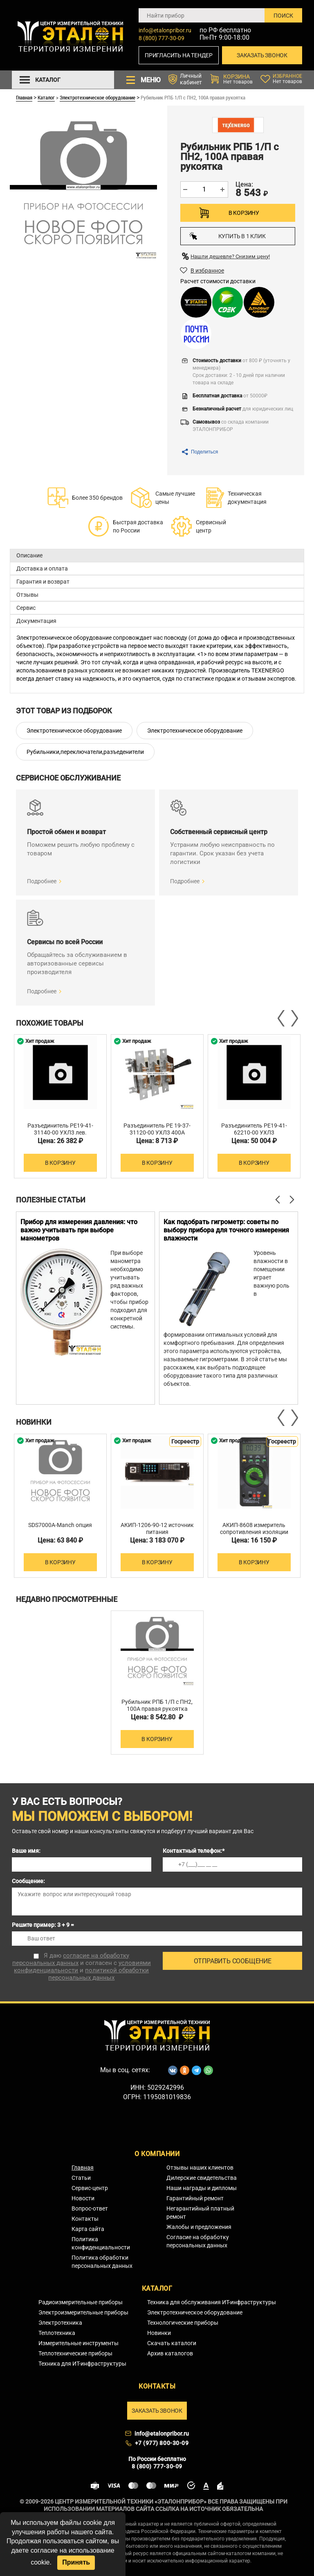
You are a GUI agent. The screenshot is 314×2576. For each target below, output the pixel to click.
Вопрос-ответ (90, 2208)
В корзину (244, 213)
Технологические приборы (182, 2322)
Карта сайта (88, 2229)
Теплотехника (56, 2333)
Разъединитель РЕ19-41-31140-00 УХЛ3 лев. (60, 1129)
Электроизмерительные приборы (83, 2312)
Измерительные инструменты (78, 2343)
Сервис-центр (90, 2188)
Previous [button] (282, 1018)
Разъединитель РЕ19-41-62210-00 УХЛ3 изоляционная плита (254, 1132)
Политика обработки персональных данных (102, 2261)
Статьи (81, 2177)
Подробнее (41, 881)
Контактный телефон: (193, 1850)
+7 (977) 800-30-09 (162, 2443)
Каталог (46, 97)
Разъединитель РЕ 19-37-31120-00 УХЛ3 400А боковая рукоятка (157, 1132)
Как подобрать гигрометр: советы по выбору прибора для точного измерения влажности (226, 1230)
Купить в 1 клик (227, 236)
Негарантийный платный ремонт (200, 2212)
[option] (60, 1106)
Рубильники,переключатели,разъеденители (85, 752)
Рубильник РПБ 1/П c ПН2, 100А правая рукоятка (157, 1705)
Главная (24, 97)
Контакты (85, 2218)
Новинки (159, 2333)
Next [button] (294, 1018)
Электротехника (60, 2322)
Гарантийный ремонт (195, 2198)
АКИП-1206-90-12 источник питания (157, 1528)
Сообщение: (28, 1881)
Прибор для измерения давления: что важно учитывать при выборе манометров (78, 1230)
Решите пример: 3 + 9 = (43, 1925)
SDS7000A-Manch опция (60, 1525)
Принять (76, 2562)
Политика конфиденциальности (101, 2243)
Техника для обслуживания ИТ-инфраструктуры (211, 2302)
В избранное (207, 270)
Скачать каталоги (171, 2343)
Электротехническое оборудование (97, 97)
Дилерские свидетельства (201, 2177)
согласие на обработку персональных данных (71, 1959)
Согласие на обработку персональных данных (197, 2241)
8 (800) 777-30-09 (161, 38)
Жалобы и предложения (198, 2227)
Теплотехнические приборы (75, 2353)
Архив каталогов (170, 2353)
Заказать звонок (262, 55)
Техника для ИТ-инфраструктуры (82, 2363)
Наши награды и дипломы (201, 2188)
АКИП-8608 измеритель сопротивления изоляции (254, 1528)
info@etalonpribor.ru (165, 30)
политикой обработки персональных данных (98, 1974)
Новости (83, 2198)
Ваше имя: (26, 1850)
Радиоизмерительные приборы (80, 2302)
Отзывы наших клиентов (199, 2167)
